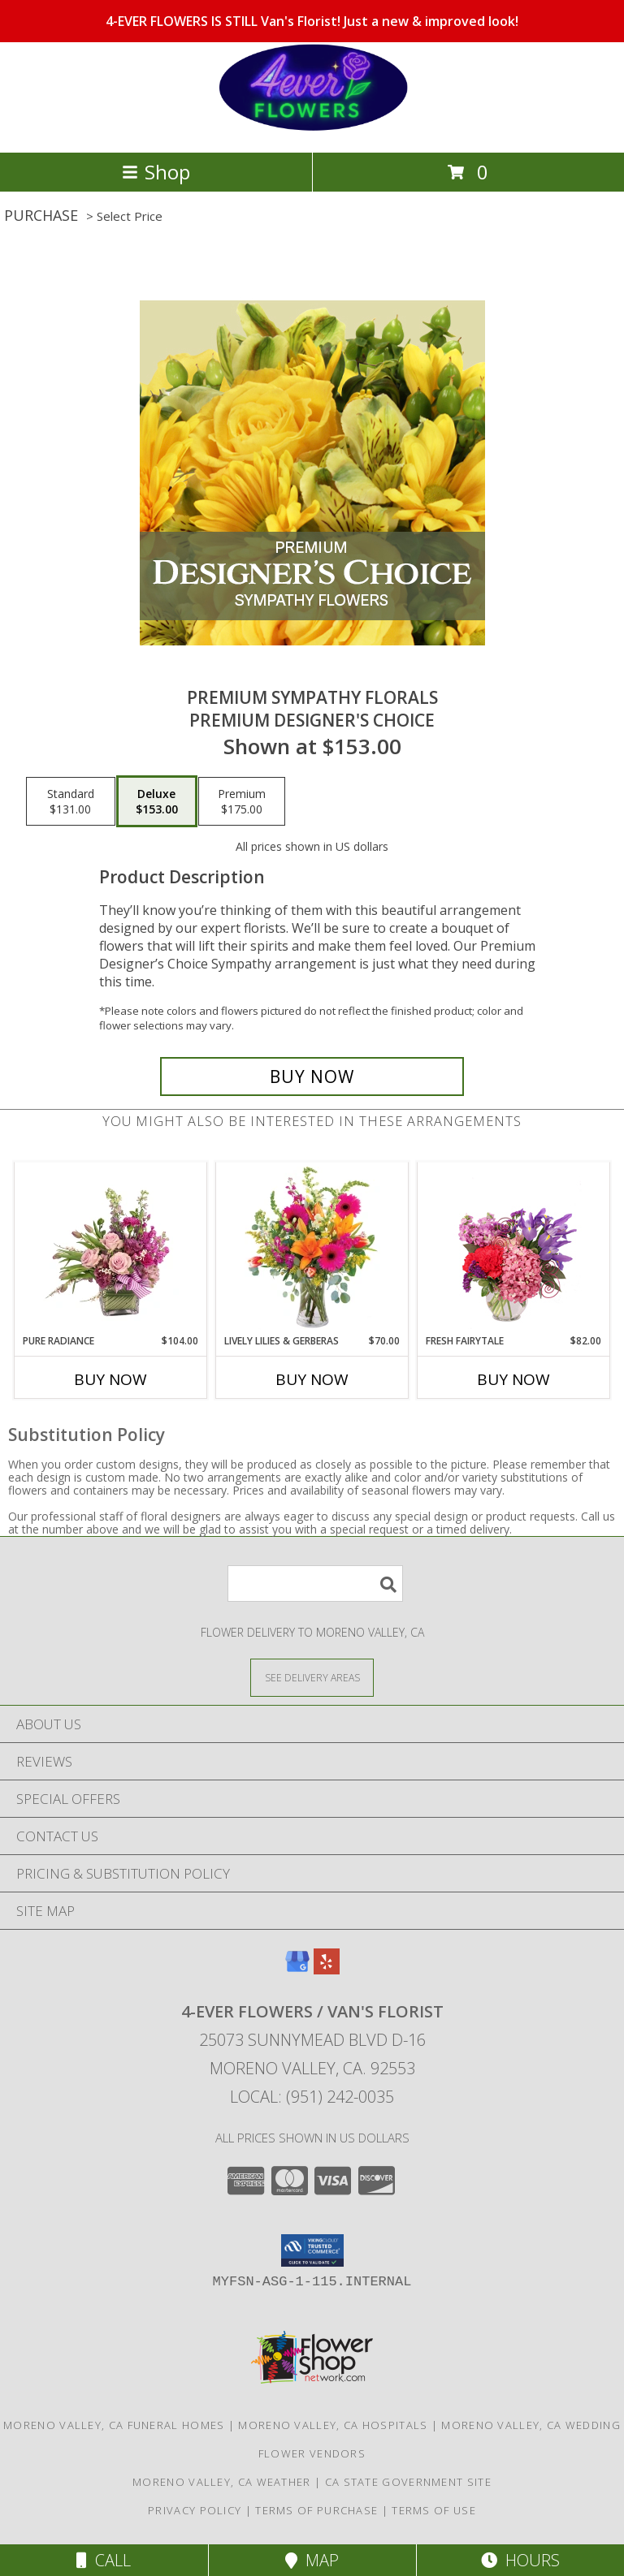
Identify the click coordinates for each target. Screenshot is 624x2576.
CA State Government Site (408, 2482)
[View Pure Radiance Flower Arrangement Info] (111, 1248)
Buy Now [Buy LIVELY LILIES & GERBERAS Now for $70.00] (312, 1379)
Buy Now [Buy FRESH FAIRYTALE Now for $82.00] (513, 1379)
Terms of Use (434, 2510)
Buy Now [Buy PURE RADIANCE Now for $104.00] (110, 1379)
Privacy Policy (194, 2510)
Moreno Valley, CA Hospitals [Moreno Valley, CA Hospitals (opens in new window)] (332, 2425)
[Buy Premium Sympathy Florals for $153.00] (312, 1076)
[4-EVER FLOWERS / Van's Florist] (312, 128)
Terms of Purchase (316, 2510)
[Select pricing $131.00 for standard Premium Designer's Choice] (71, 801)
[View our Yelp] (327, 1969)
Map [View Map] (312, 2560)
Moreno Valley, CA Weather (221, 2482)
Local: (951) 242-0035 (312, 2097)
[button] (312, 2250)
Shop (156, 171)
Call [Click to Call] (103, 2560)
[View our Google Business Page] (297, 1969)
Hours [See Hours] (520, 2560)
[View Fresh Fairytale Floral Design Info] (514, 1249)
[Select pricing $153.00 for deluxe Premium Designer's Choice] (157, 801)
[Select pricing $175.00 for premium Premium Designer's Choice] (241, 801)
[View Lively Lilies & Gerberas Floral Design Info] (312, 1249)
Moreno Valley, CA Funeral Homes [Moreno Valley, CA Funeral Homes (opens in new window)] (113, 2425)
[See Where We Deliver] (312, 1677)
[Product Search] (315, 1583)
